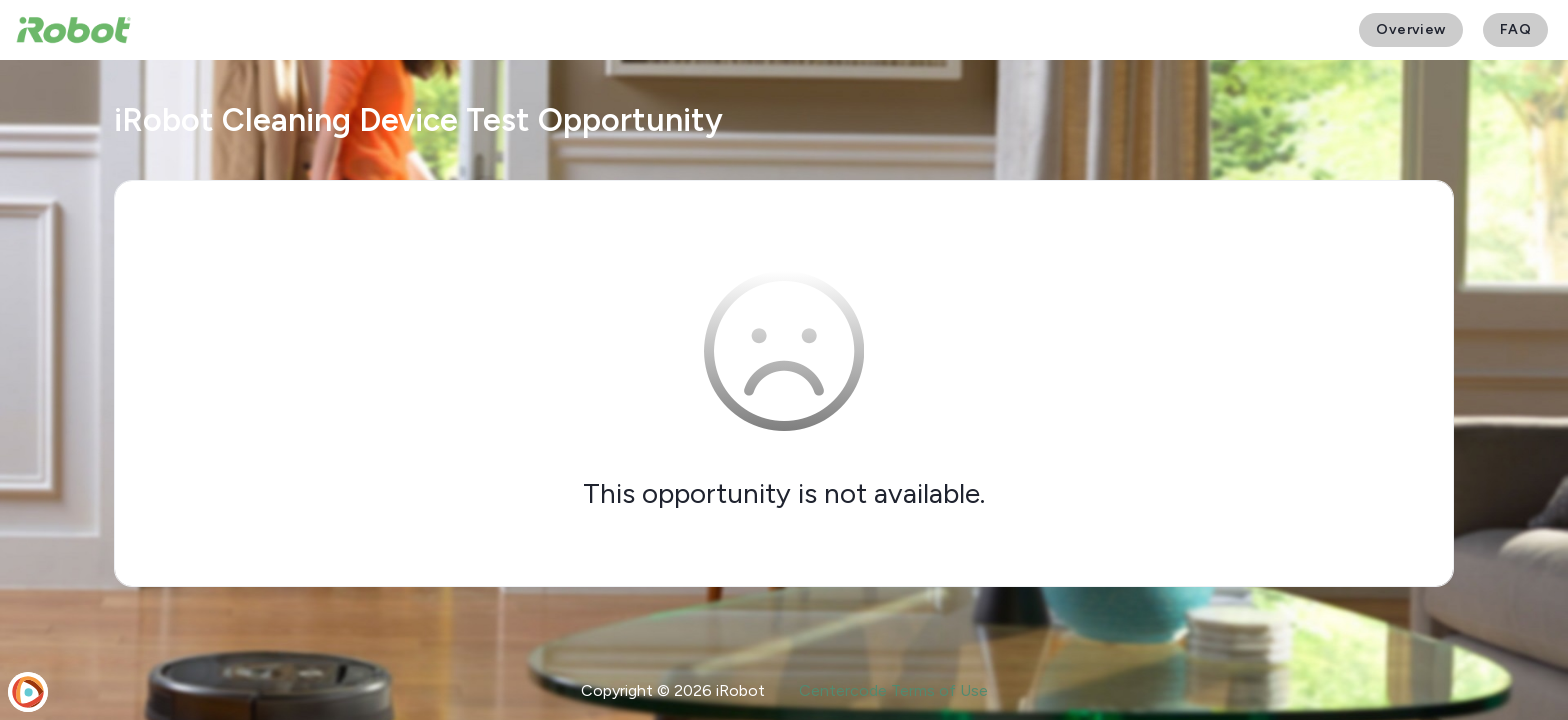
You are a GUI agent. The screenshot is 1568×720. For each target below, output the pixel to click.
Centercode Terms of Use (893, 690)
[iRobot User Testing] (73, 30)
